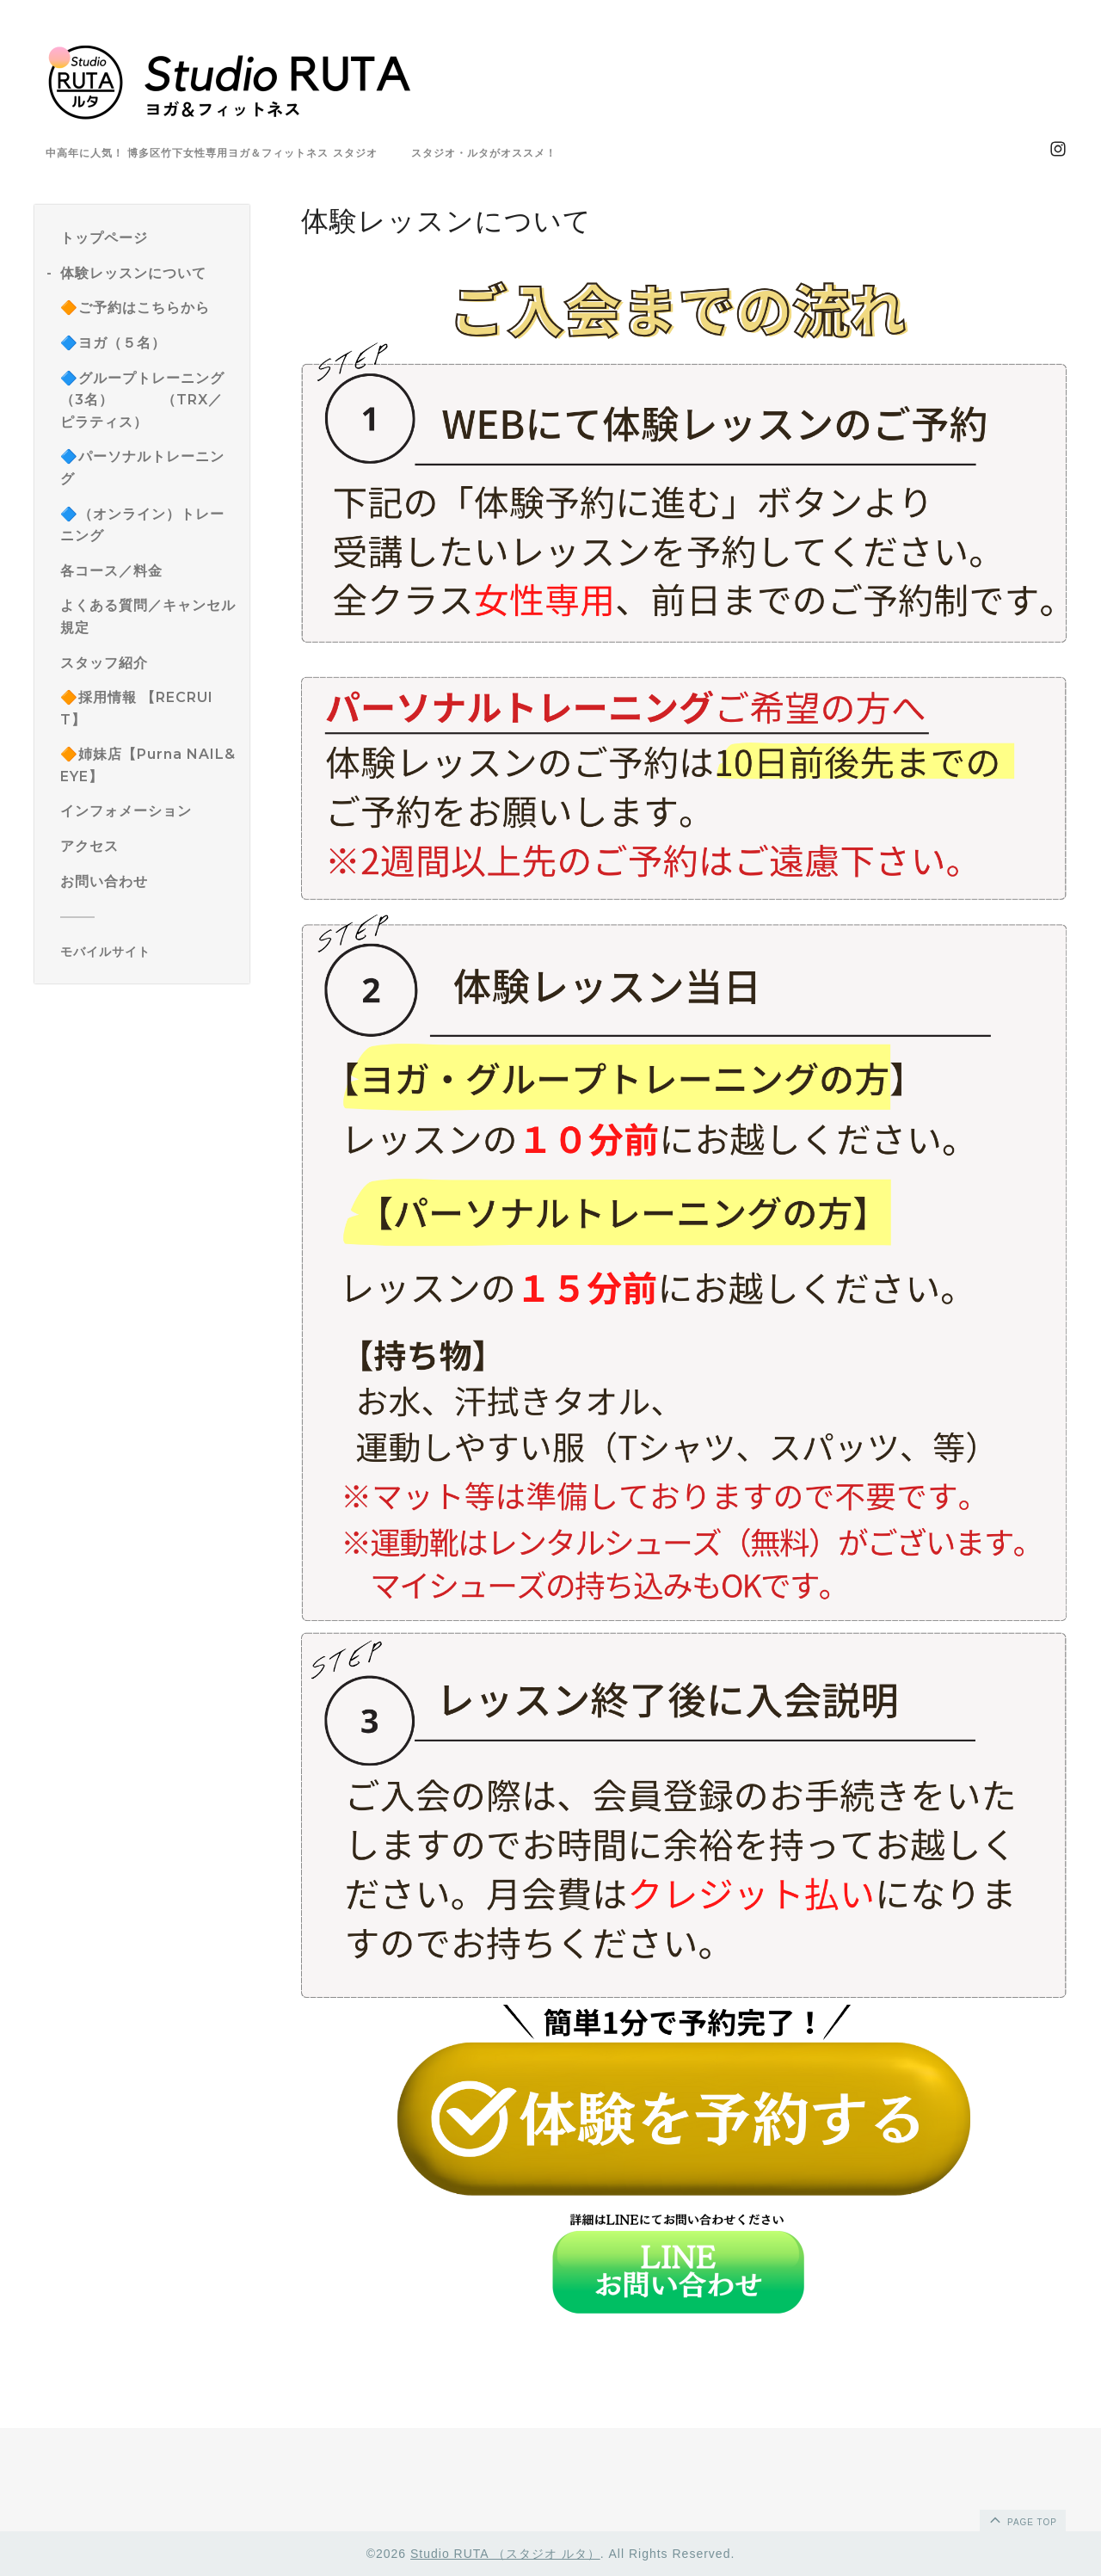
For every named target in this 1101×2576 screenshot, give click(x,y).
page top (1022, 2519)
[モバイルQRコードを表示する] (148, 951)
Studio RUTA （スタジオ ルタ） (505, 2554)
